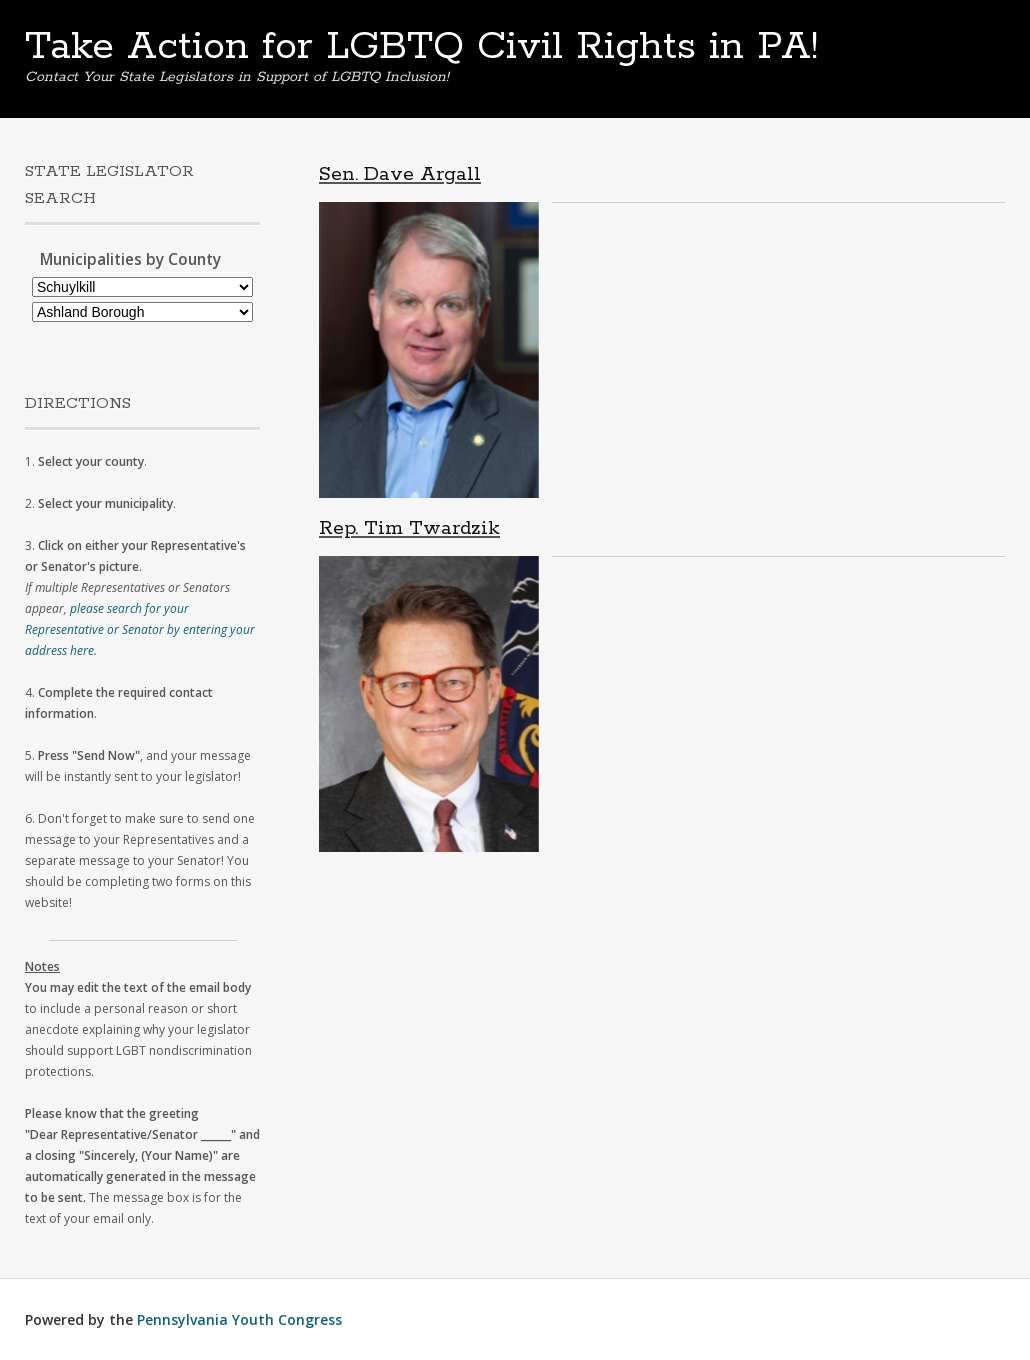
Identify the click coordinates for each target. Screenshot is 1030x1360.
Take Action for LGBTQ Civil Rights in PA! (421, 47)
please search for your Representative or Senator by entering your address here (140, 629)
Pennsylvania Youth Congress (239, 1319)
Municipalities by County (130, 259)
